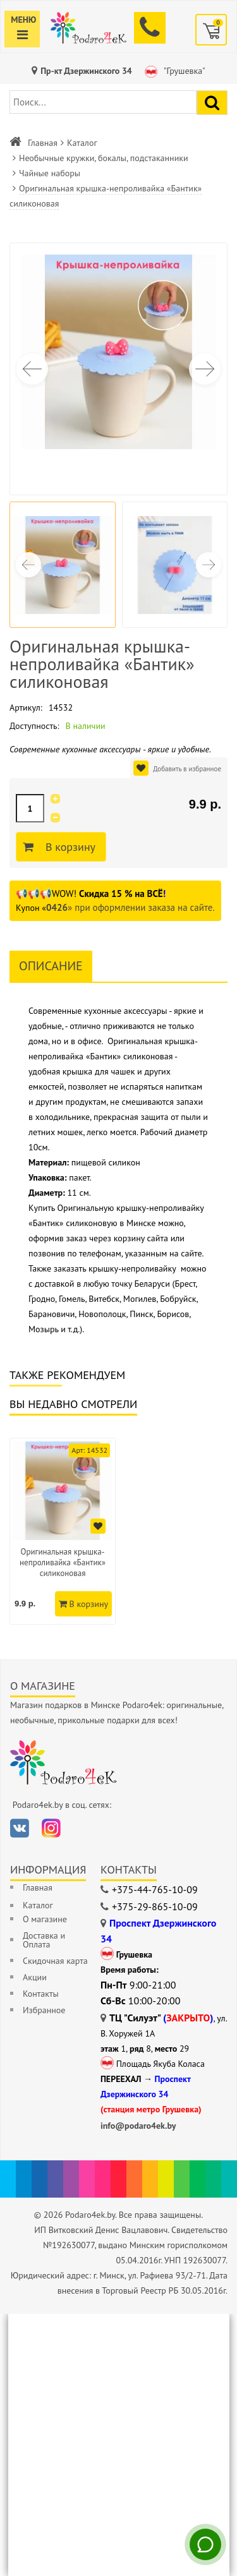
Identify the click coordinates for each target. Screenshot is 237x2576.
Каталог (82, 142)
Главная (43, 142)
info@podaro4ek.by (138, 2125)
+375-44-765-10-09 (155, 1889)
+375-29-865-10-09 (155, 1906)
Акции (35, 1977)
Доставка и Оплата (44, 1940)
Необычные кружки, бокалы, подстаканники (103, 158)
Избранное (44, 2010)
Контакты (41, 1993)
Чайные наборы (49, 173)
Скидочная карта (55, 1960)
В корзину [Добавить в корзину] (68, 847)
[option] (62, 1531)
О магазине (45, 1919)
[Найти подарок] (212, 102)
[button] (205, 369)
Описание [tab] (51, 966)
